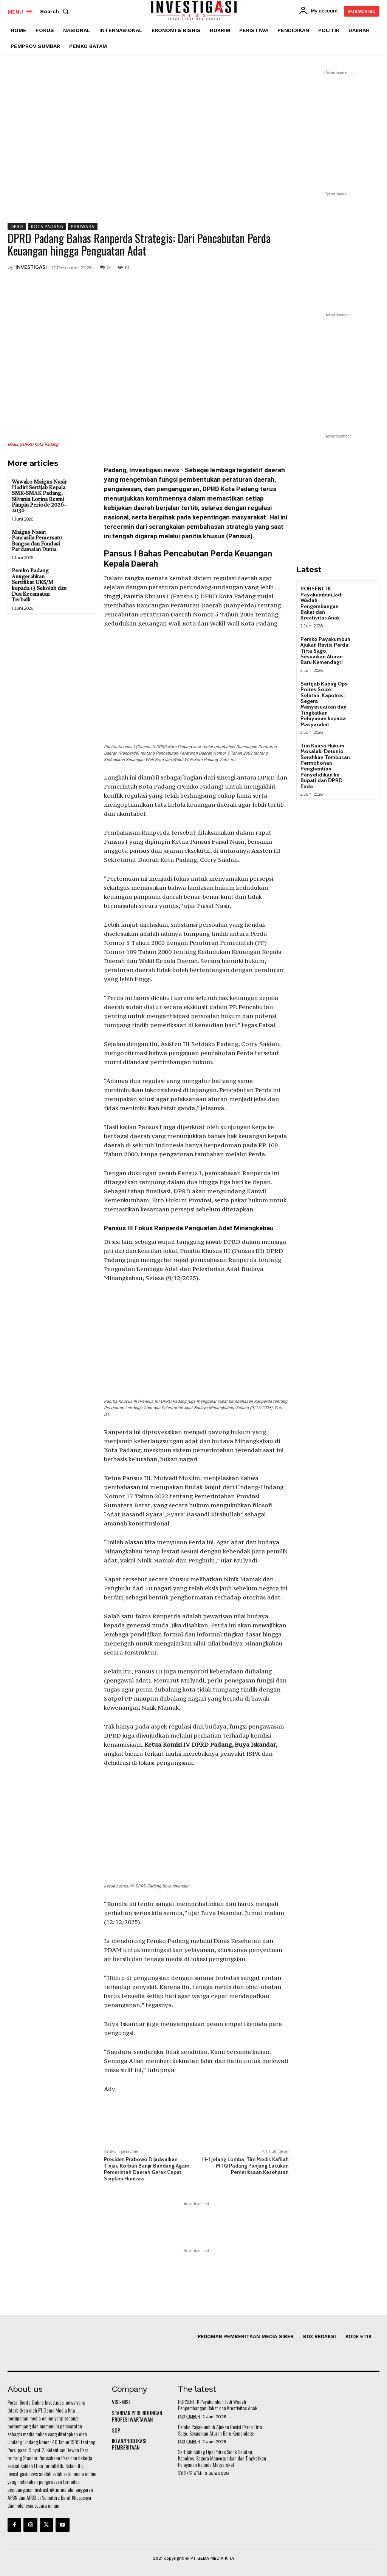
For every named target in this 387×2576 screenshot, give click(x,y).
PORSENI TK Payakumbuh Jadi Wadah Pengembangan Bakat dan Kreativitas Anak (321, 603)
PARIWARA (83, 226)
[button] (56, 11)
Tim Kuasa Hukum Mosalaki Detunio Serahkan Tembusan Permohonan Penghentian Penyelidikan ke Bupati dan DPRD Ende (325, 766)
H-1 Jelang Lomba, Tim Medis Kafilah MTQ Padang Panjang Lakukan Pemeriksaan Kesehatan (245, 2165)
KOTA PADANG (47, 226)
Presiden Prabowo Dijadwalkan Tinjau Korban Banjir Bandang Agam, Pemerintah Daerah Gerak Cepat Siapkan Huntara (147, 2169)
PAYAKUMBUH (189, 2417)
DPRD (17, 226)
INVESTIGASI (31, 267)
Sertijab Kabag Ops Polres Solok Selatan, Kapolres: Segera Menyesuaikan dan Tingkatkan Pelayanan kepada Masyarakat (323, 704)
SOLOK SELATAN (190, 2473)
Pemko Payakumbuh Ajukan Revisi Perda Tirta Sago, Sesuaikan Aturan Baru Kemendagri (325, 651)
